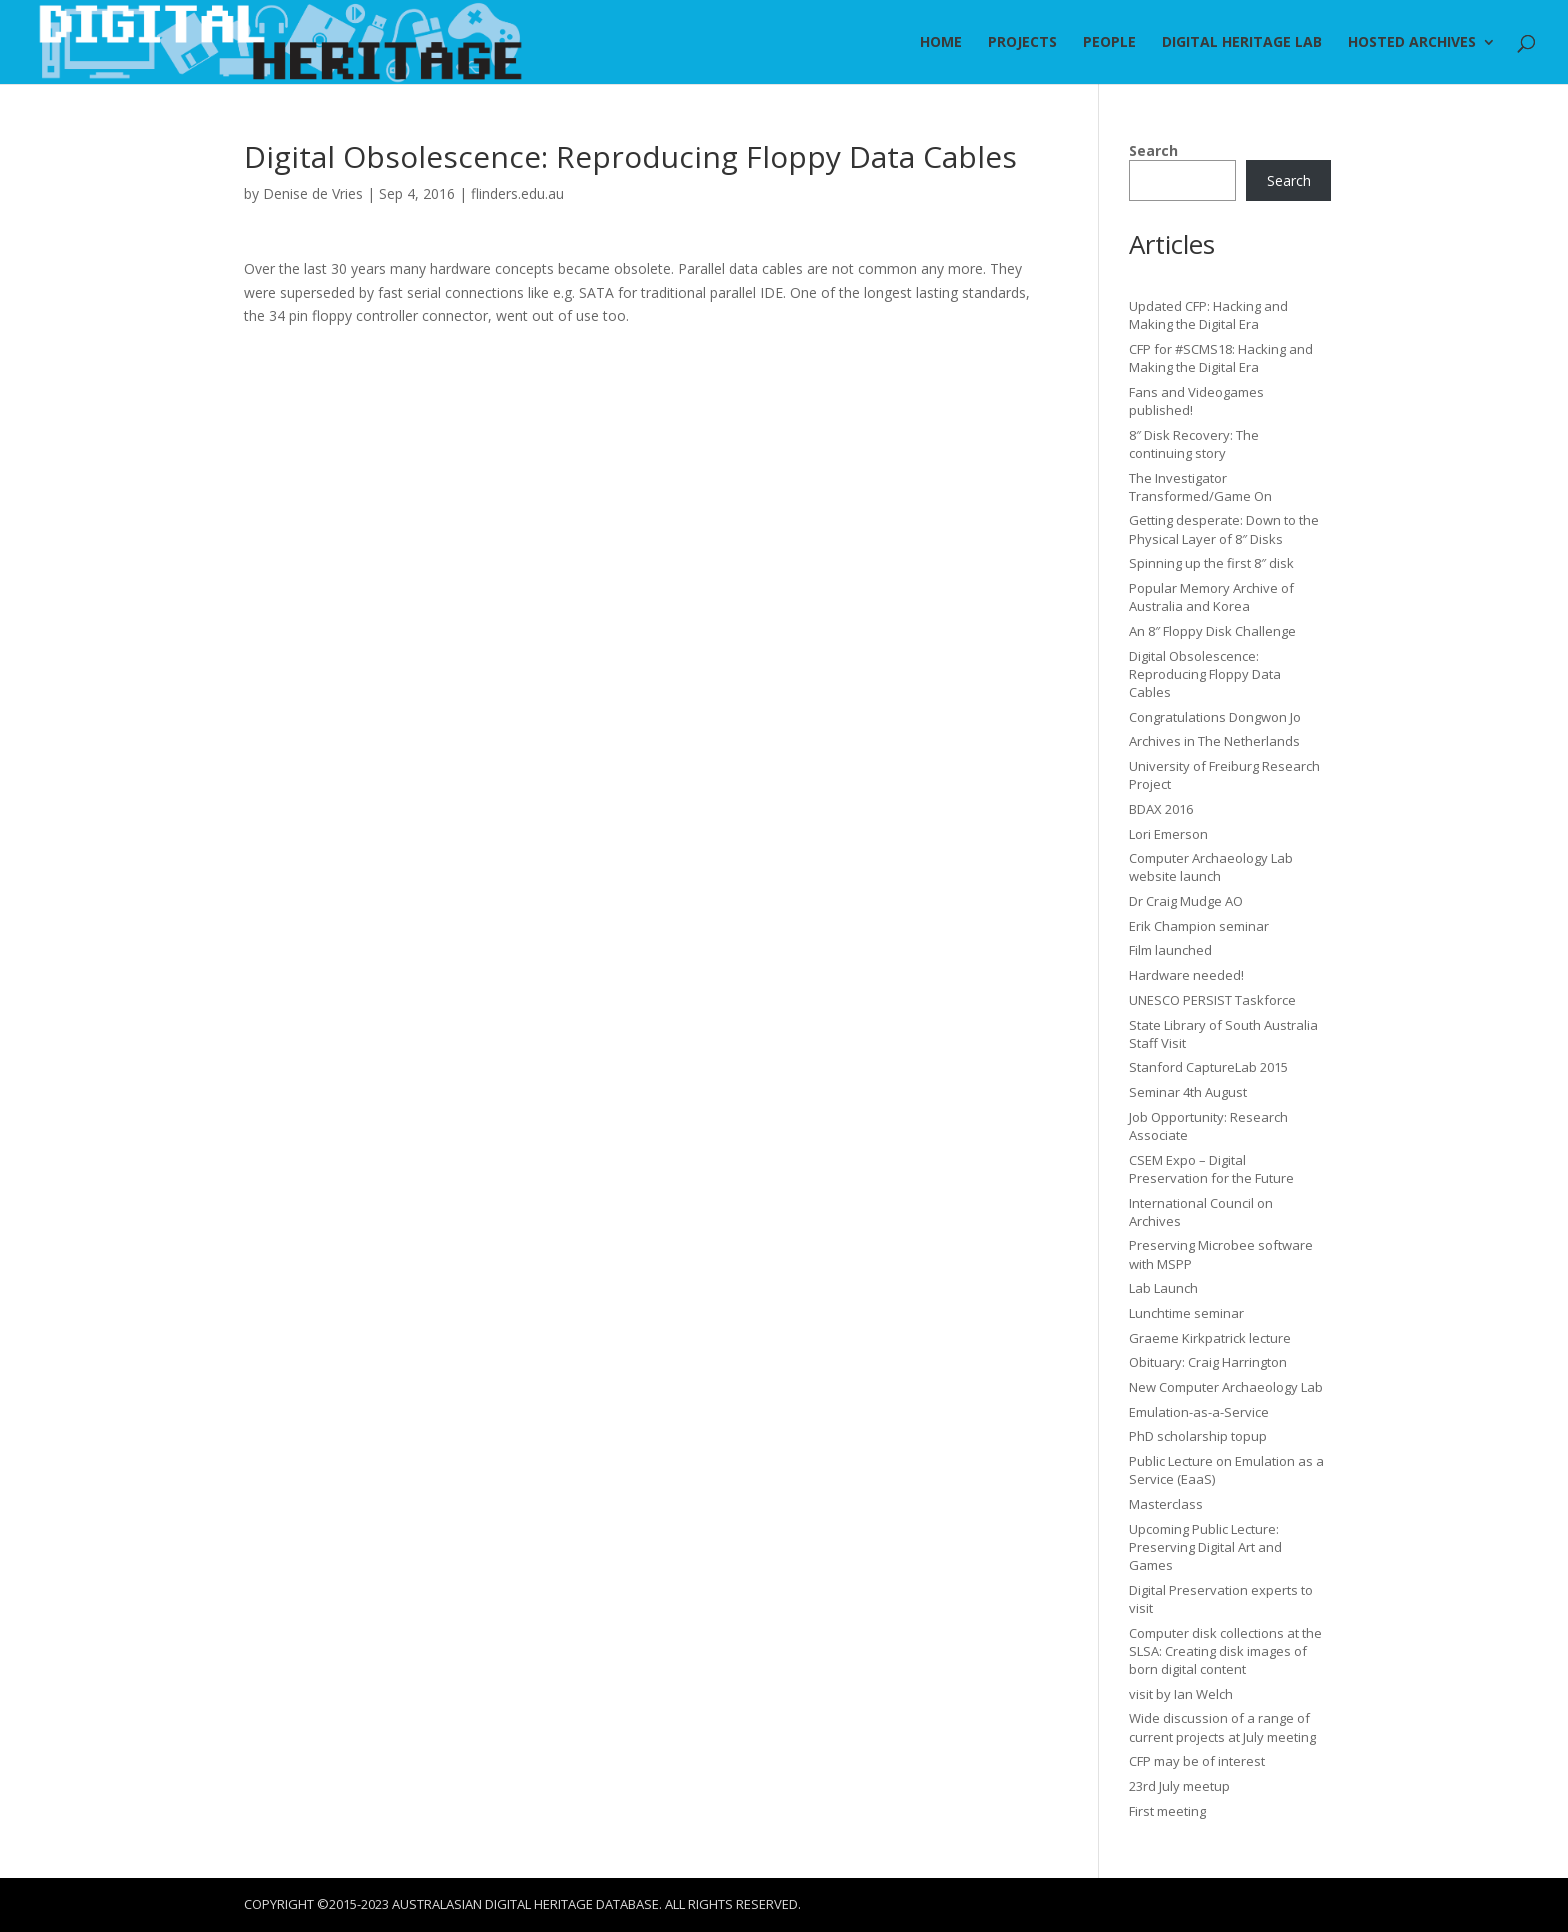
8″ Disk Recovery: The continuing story (1194, 444)
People (1109, 43)
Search (1153, 150)
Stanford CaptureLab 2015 (1208, 1067)
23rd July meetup (1179, 1786)
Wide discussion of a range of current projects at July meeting (1222, 1727)
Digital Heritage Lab (1242, 43)
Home (941, 43)
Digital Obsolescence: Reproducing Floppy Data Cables (1205, 674)
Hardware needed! (1186, 975)
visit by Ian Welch (1181, 1694)
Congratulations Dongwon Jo (1215, 717)
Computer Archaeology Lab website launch (1211, 867)
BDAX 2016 (1161, 809)
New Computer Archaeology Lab (1226, 1387)
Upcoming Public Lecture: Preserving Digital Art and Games (1205, 1547)
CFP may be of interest (1197, 1761)
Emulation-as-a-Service (1199, 1412)
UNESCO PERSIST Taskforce (1212, 1000)
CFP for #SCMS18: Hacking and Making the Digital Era (1221, 358)
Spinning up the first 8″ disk (1211, 563)
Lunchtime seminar (1186, 1313)
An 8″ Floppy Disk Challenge (1212, 631)
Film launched (1170, 950)
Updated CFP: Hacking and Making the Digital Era (1208, 315)
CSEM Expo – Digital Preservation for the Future (1211, 1169)
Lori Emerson (1168, 834)
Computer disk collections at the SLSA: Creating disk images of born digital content (1225, 1651)
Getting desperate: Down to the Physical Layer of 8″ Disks (1224, 529)
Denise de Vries (313, 193)
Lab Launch (1163, 1288)
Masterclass (1166, 1504)
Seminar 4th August (1188, 1092)
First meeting (1167, 1811)
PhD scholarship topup (1198, 1436)
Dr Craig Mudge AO (1186, 901)
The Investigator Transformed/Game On (1200, 487)
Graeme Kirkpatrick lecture (1210, 1338)
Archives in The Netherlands (1214, 741)
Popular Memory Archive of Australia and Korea (1211, 597)
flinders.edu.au (517, 193)
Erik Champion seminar (1199, 926)
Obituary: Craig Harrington (1208, 1362)
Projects (1022, 43)
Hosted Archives (1412, 43)
